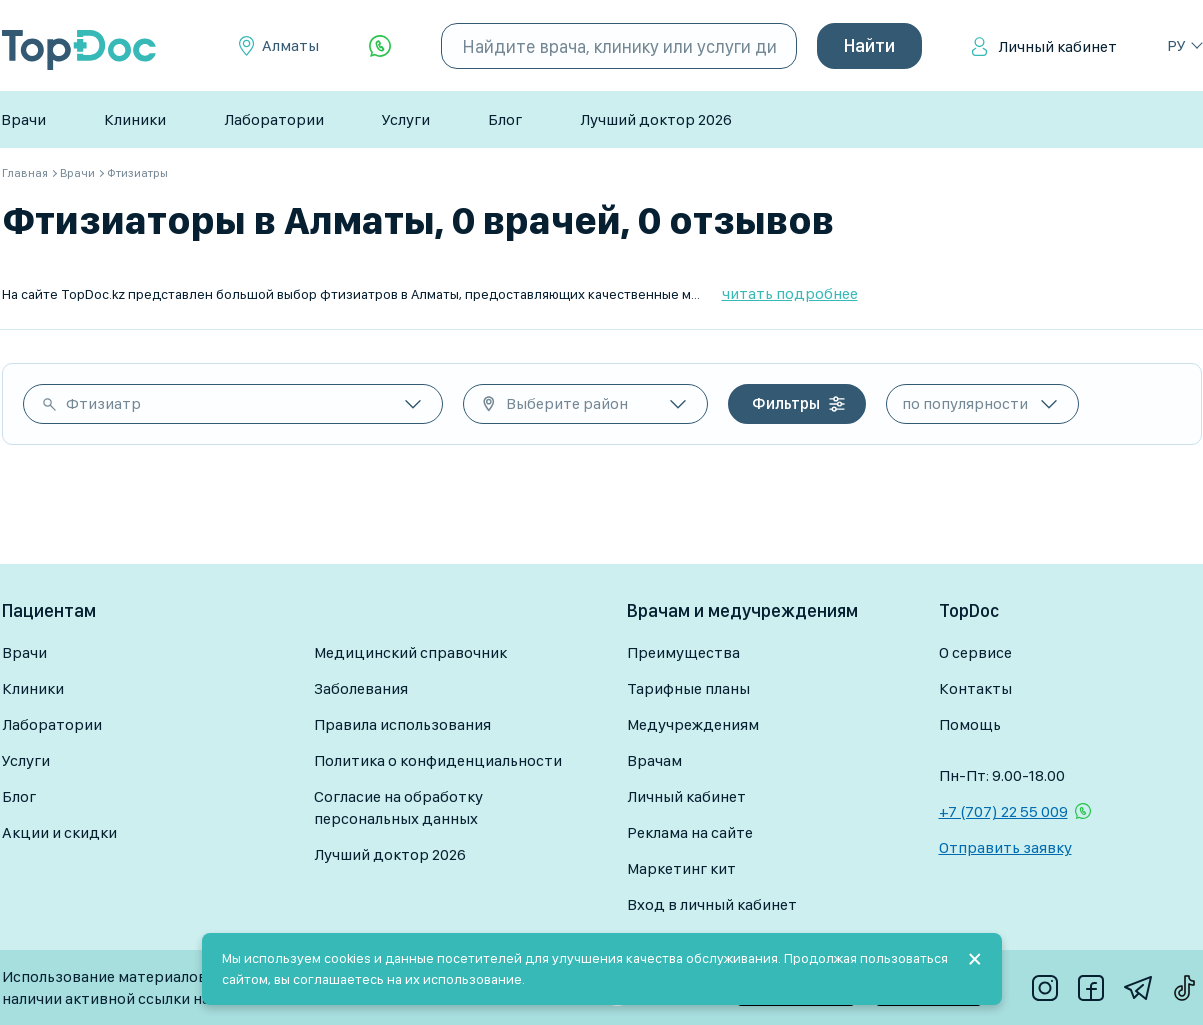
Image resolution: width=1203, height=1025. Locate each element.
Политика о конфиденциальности (438, 760)
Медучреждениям (693, 724)
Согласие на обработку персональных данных (398, 807)
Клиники (135, 119)
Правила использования (402, 724)
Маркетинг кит (681, 868)
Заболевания (361, 688)
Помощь (970, 724)
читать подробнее (790, 293)
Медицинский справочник (410, 652)
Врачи (23, 119)
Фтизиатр (103, 403)
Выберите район (567, 403)
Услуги (406, 119)
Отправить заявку (1005, 847)
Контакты (975, 688)
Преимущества (683, 652)
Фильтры (786, 403)
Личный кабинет (1057, 46)
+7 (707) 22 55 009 (1003, 811)
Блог (505, 119)
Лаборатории (274, 119)
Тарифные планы (688, 688)
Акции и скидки (59, 832)
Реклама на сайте (690, 832)
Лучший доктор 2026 (656, 119)
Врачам (654, 760)
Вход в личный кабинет (712, 904)
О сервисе (975, 652)
